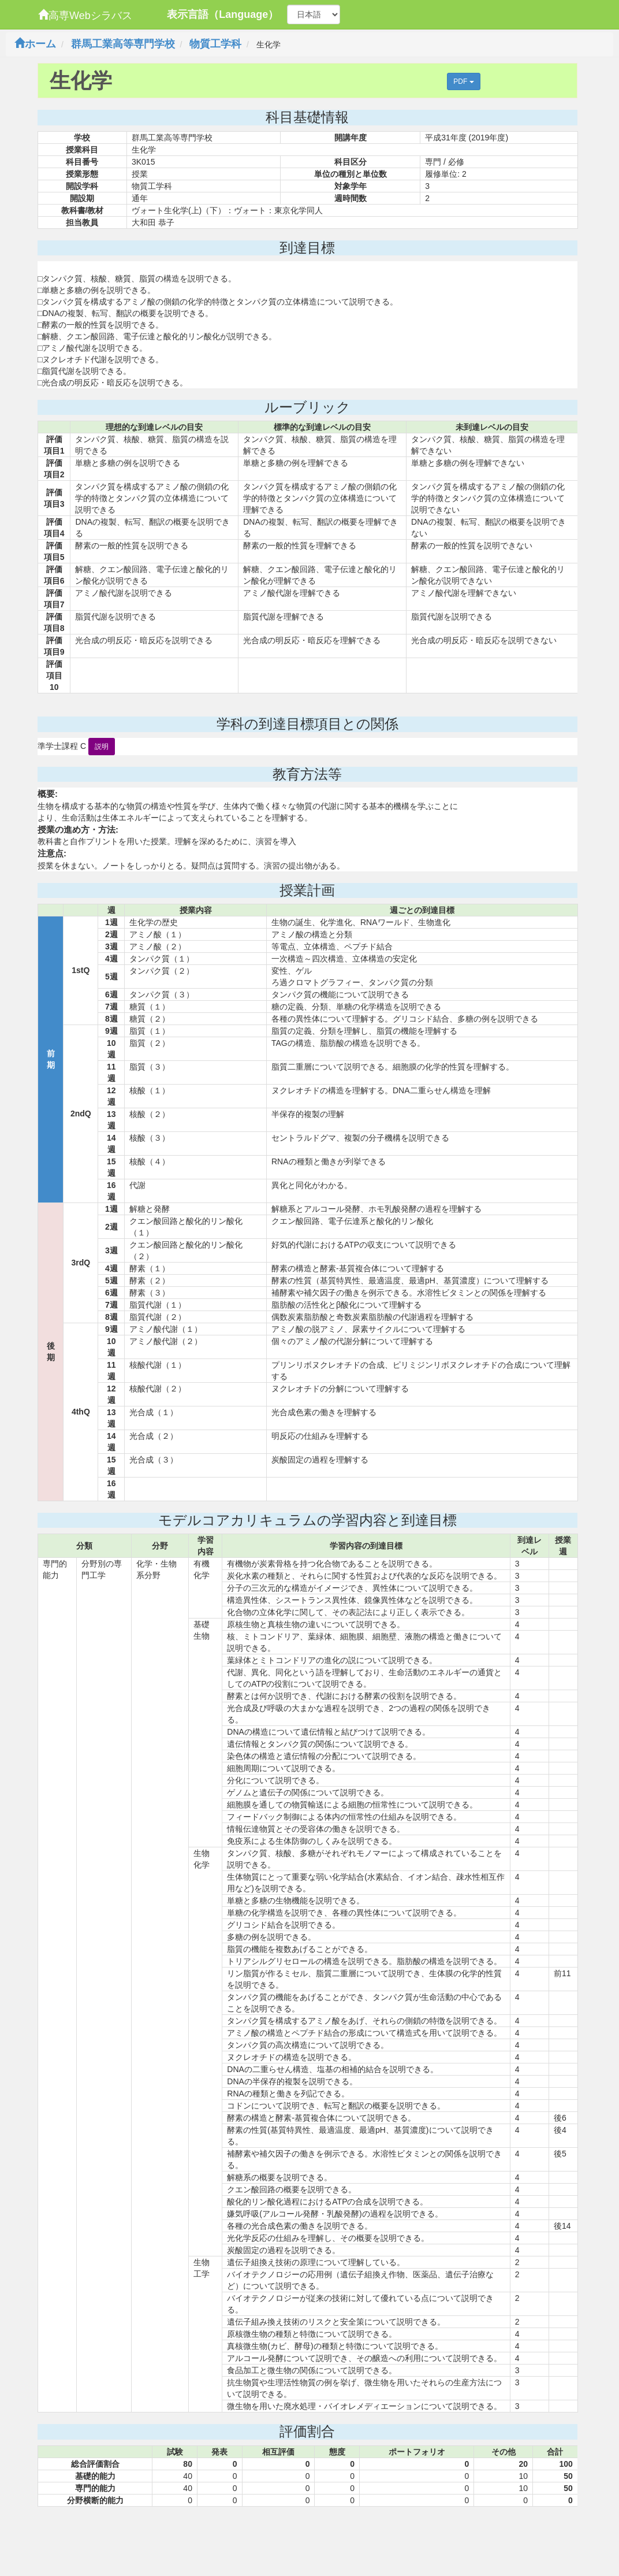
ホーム (35, 44)
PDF (463, 81)
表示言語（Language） (222, 14)
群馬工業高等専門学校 (123, 44)
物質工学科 (215, 44)
